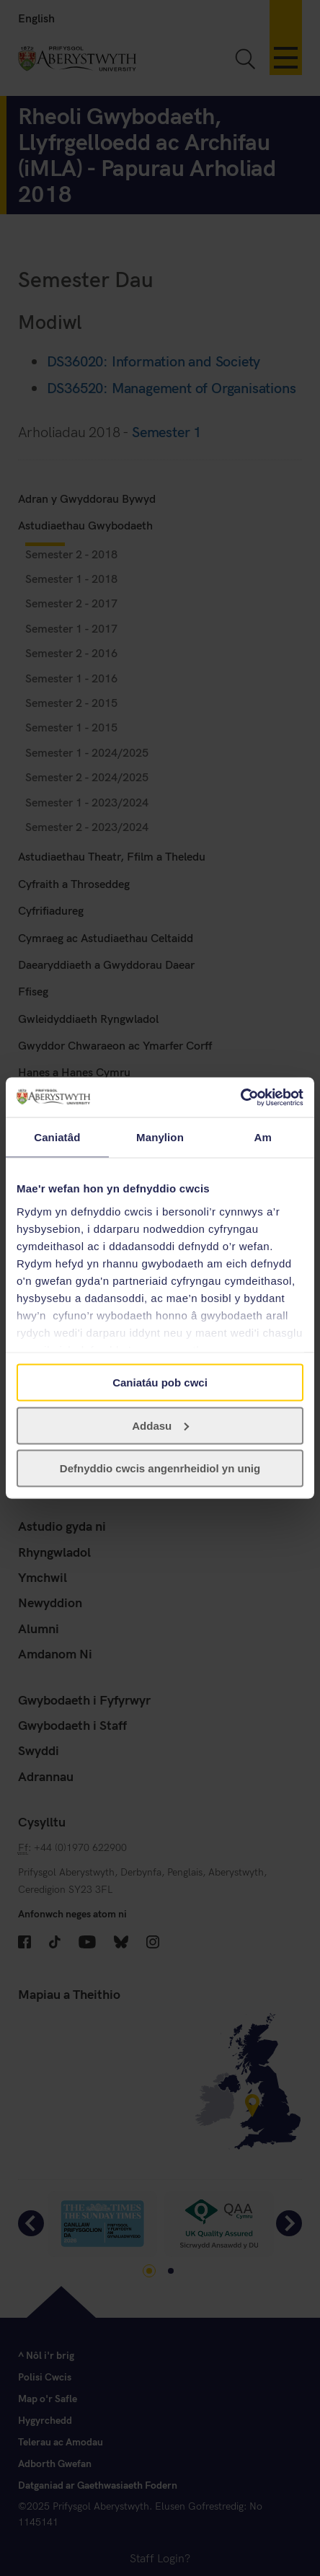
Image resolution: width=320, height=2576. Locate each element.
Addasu (160, 1425)
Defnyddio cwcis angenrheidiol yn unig (160, 1468)
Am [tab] (262, 1137)
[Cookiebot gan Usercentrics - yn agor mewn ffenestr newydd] (240, 1097)
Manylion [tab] (160, 1137)
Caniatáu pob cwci (160, 1382)
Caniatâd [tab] (57, 1137)
